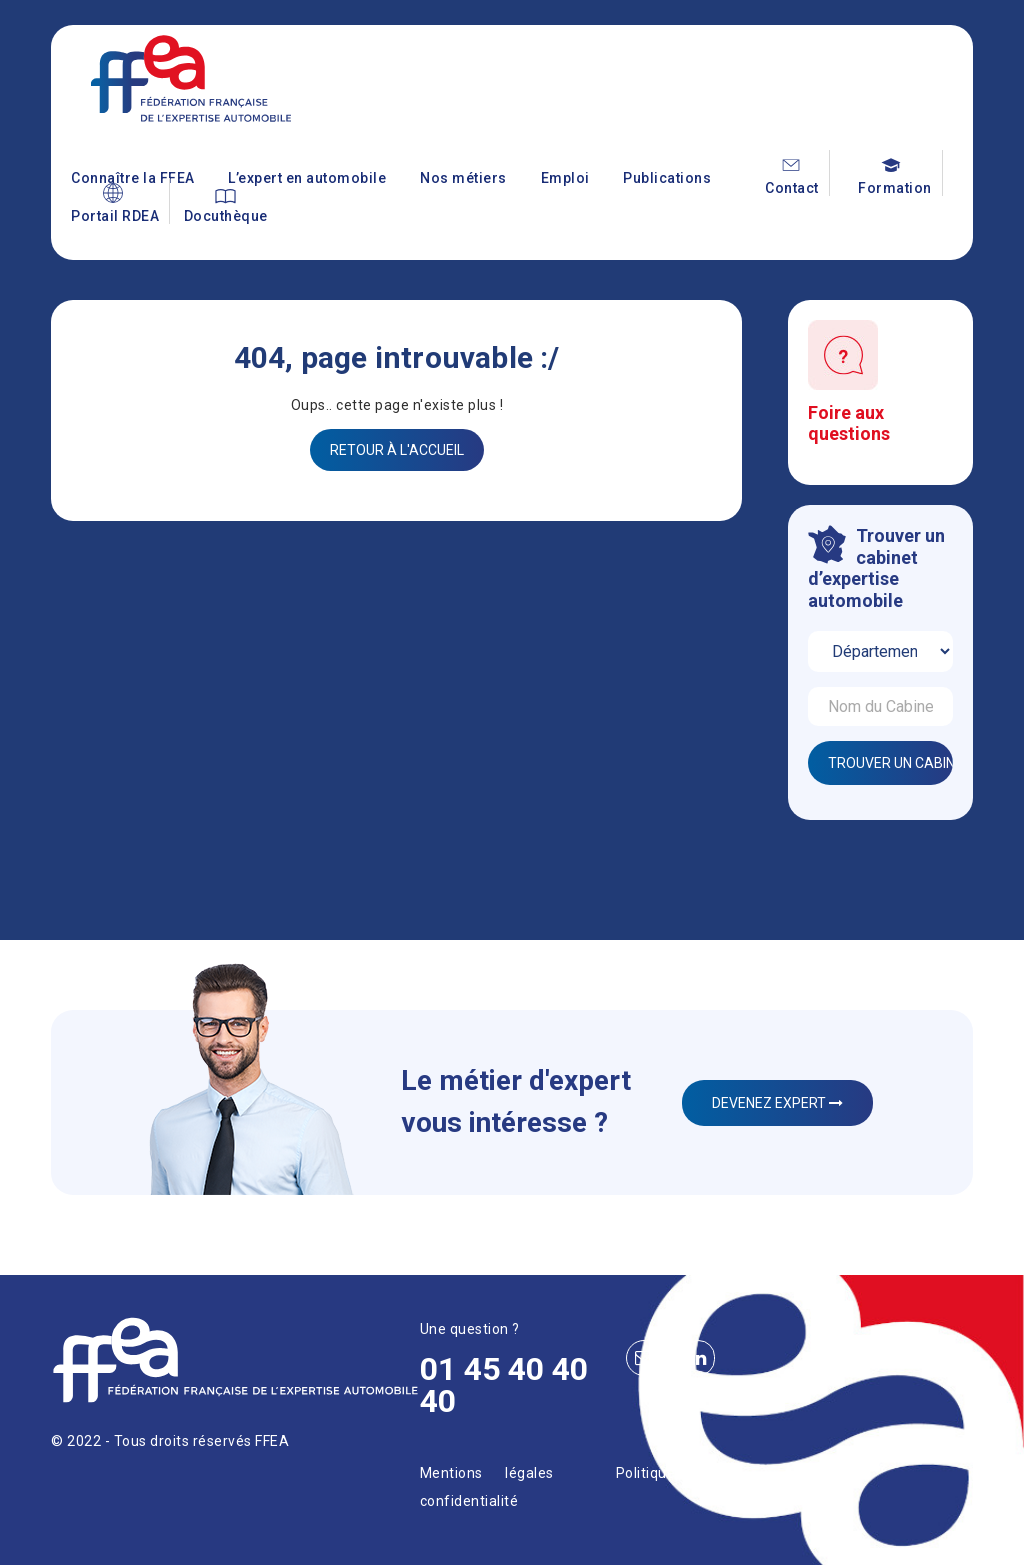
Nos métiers (463, 178)
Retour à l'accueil (397, 450)
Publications (667, 178)
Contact (792, 188)
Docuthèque (226, 216)
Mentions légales (487, 1473)
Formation (895, 188)
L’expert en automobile (307, 178)
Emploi (565, 178)
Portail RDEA (115, 216)
